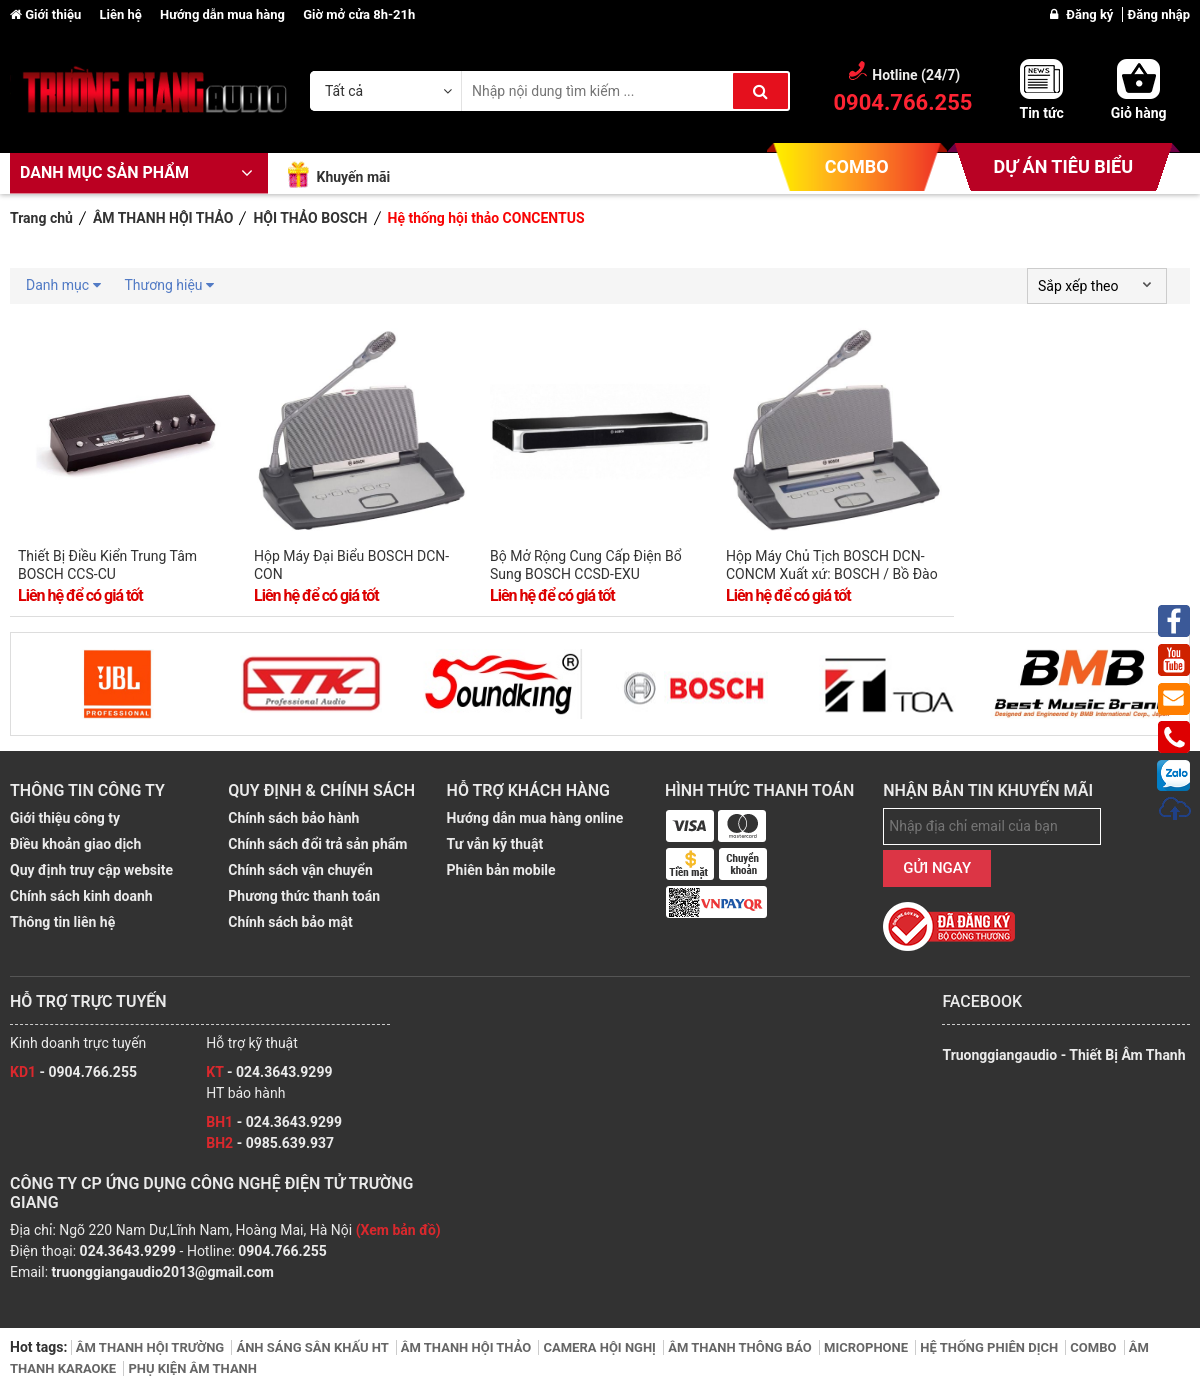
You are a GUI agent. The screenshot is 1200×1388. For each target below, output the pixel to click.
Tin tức (1041, 113)
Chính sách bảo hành (293, 818)
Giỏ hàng (1139, 113)
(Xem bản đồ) (398, 1230)
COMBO (857, 166)
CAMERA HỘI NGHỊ (601, 1347)
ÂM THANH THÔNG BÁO (741, 1347)
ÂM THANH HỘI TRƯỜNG (152, 1347)
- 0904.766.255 (73, 1072)
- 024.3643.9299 (269, 1072)
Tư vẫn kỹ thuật (495, 844)
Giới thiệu (47, 14)
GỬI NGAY (937, 868)
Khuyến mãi (353, 177)
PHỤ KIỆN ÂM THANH (192, 1368)
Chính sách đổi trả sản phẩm (317, 844)
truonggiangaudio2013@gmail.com (163, 1272)
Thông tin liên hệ (62, 922)
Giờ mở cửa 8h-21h (359, 14)
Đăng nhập (1159, 14)
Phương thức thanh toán (304, 896)
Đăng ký (1091, 14)
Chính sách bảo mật (290, 922)
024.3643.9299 (128, 1251)
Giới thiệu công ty (65, 818)
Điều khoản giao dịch (75, 844)
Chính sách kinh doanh (81, 896)
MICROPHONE (867, 1347)
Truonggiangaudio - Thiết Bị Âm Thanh (1063, 1055)
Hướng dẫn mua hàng (224, 14)
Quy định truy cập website (91, 870)
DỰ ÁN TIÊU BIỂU (1063, 166)
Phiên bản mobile (501, 870)
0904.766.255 (282, 1251)
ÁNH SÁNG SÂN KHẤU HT (313, 1347)
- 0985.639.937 (270, 1143)
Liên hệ (122, 14)
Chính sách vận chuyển (300, 870)
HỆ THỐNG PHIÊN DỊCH (990, 1347)
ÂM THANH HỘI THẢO (468, 1347)
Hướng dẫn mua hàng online (535, 818)
